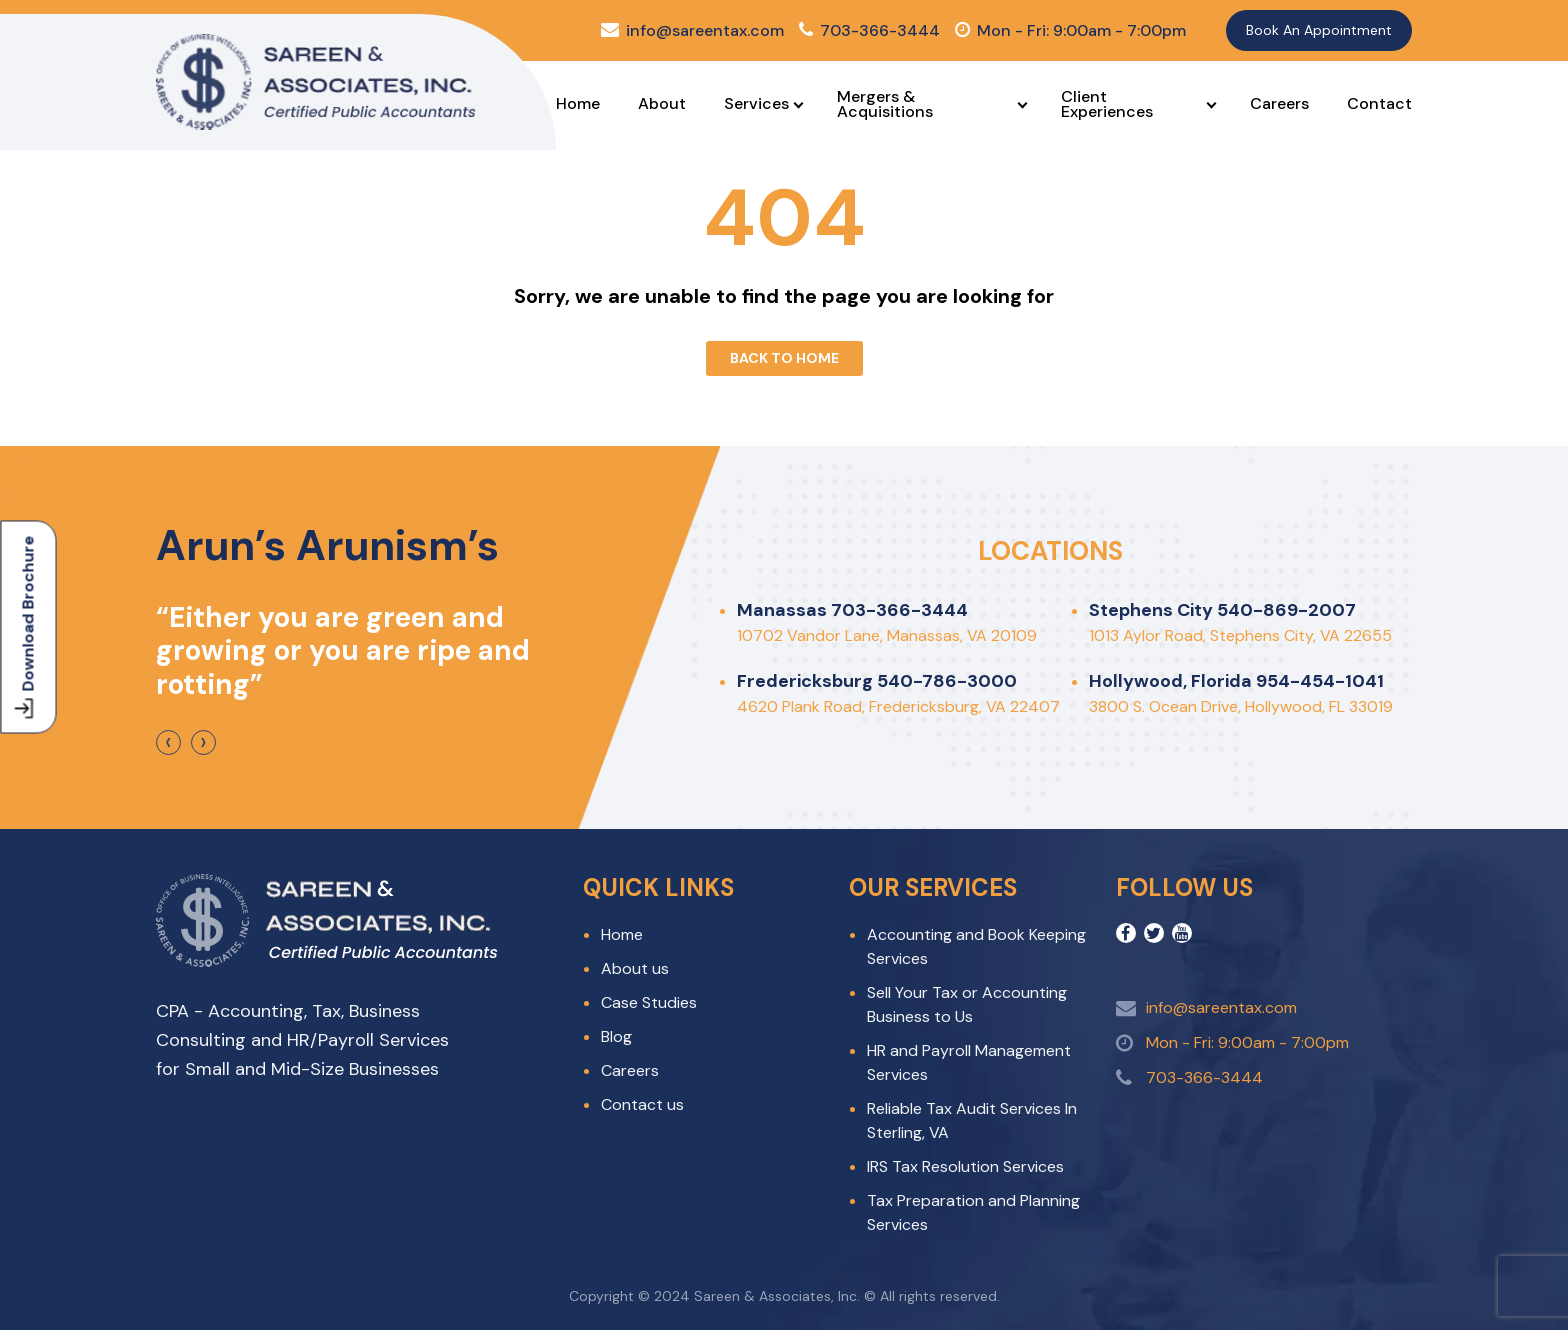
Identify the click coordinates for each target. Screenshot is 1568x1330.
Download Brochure (26, 626)
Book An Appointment (1319, 30)
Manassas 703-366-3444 (852, 610)
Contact (1379, 103)
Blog (616, 1036)
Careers (1279, 103)
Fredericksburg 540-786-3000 (877, 681)
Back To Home (784, 358)
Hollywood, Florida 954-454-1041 (1236, 681)
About (662, 103)
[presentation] (168, 742)
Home (578, 103)
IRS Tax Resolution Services (965, 1166)
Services (756, 103)
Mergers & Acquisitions (885, 104)
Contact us (642, 1104)
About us (635, 968)
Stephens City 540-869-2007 (1222, 610)
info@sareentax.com (692, 30)
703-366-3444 (869, 30)
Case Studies (649, 1002)
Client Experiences (1107, 104)
